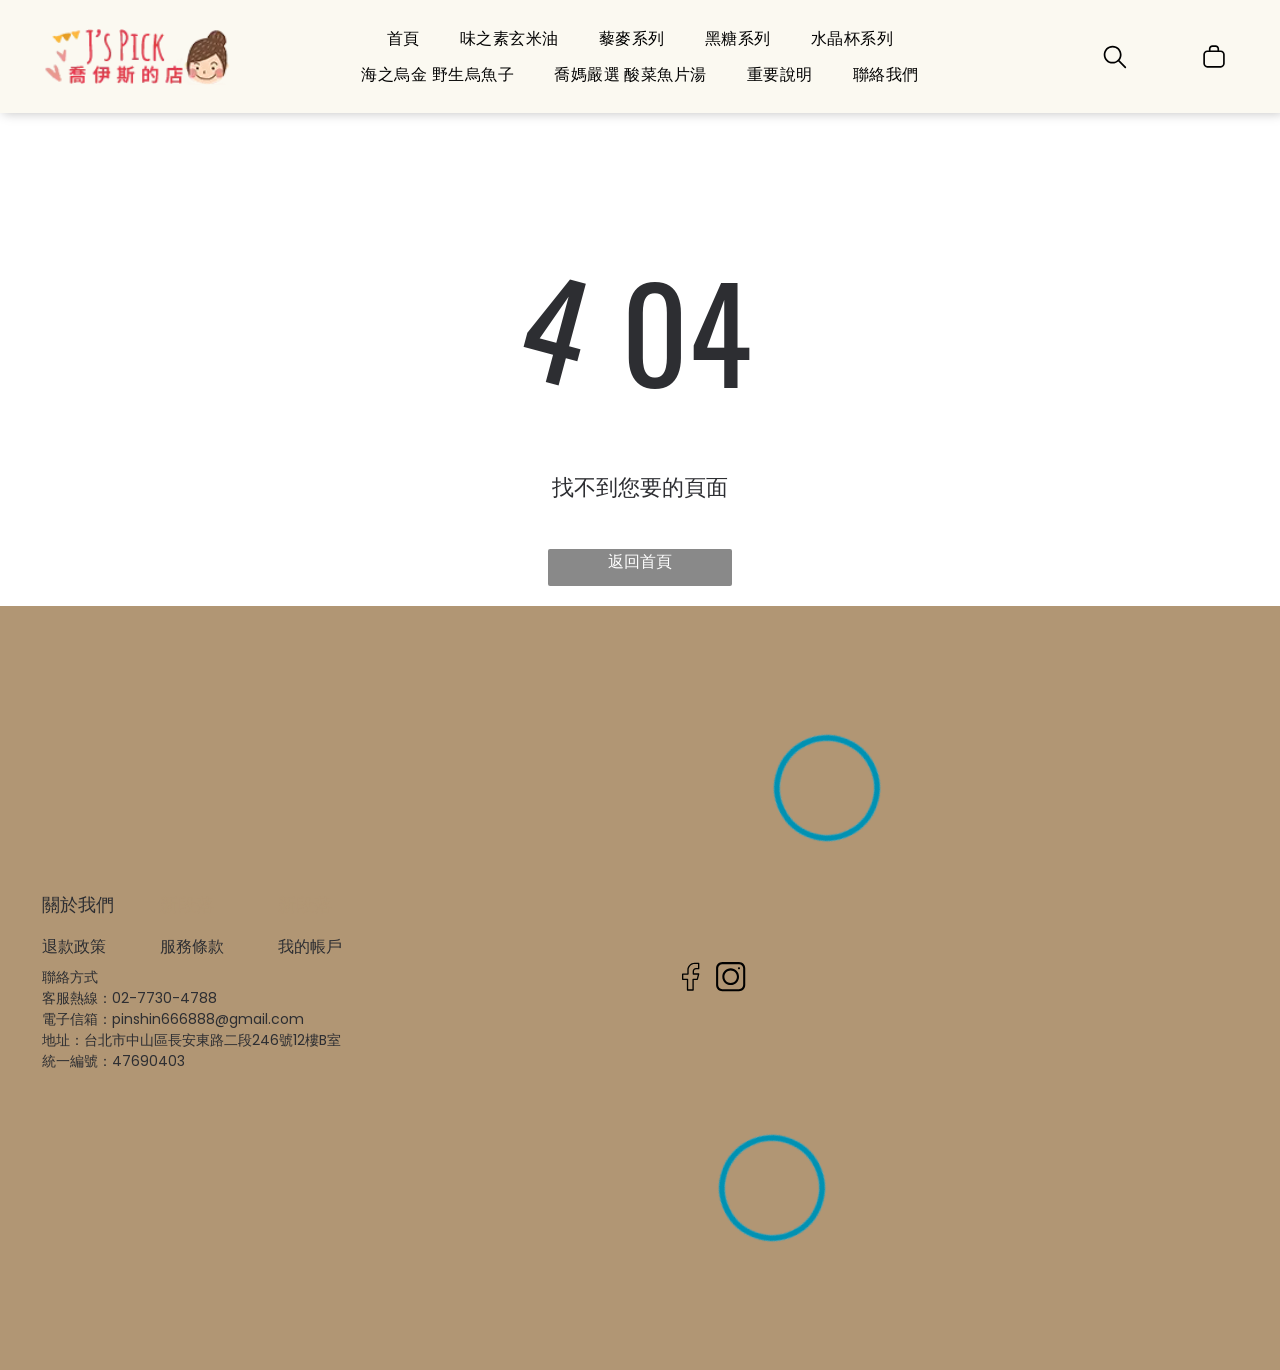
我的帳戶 (310, 946)
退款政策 (74, 946)
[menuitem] (403, 38)
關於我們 (78, 904)
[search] (1115, 60)
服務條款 (192, 946)
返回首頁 (640, 561)
